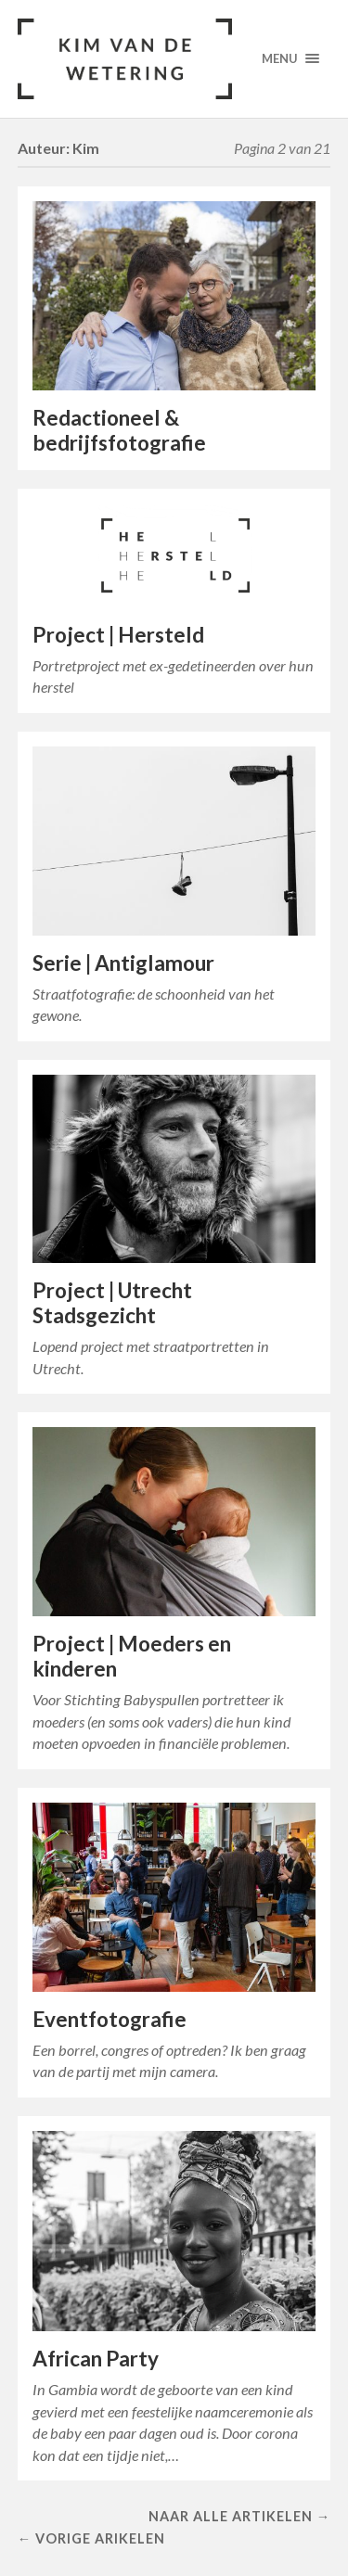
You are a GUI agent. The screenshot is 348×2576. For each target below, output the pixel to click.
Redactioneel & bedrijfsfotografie (119, 430)
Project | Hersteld (118, 634)
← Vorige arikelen (91, 2538)
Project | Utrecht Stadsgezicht (112, 1303)
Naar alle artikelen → (239, 2516)
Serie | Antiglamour (123, 963)
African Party (95, 2358)
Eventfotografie (109, 2019)
